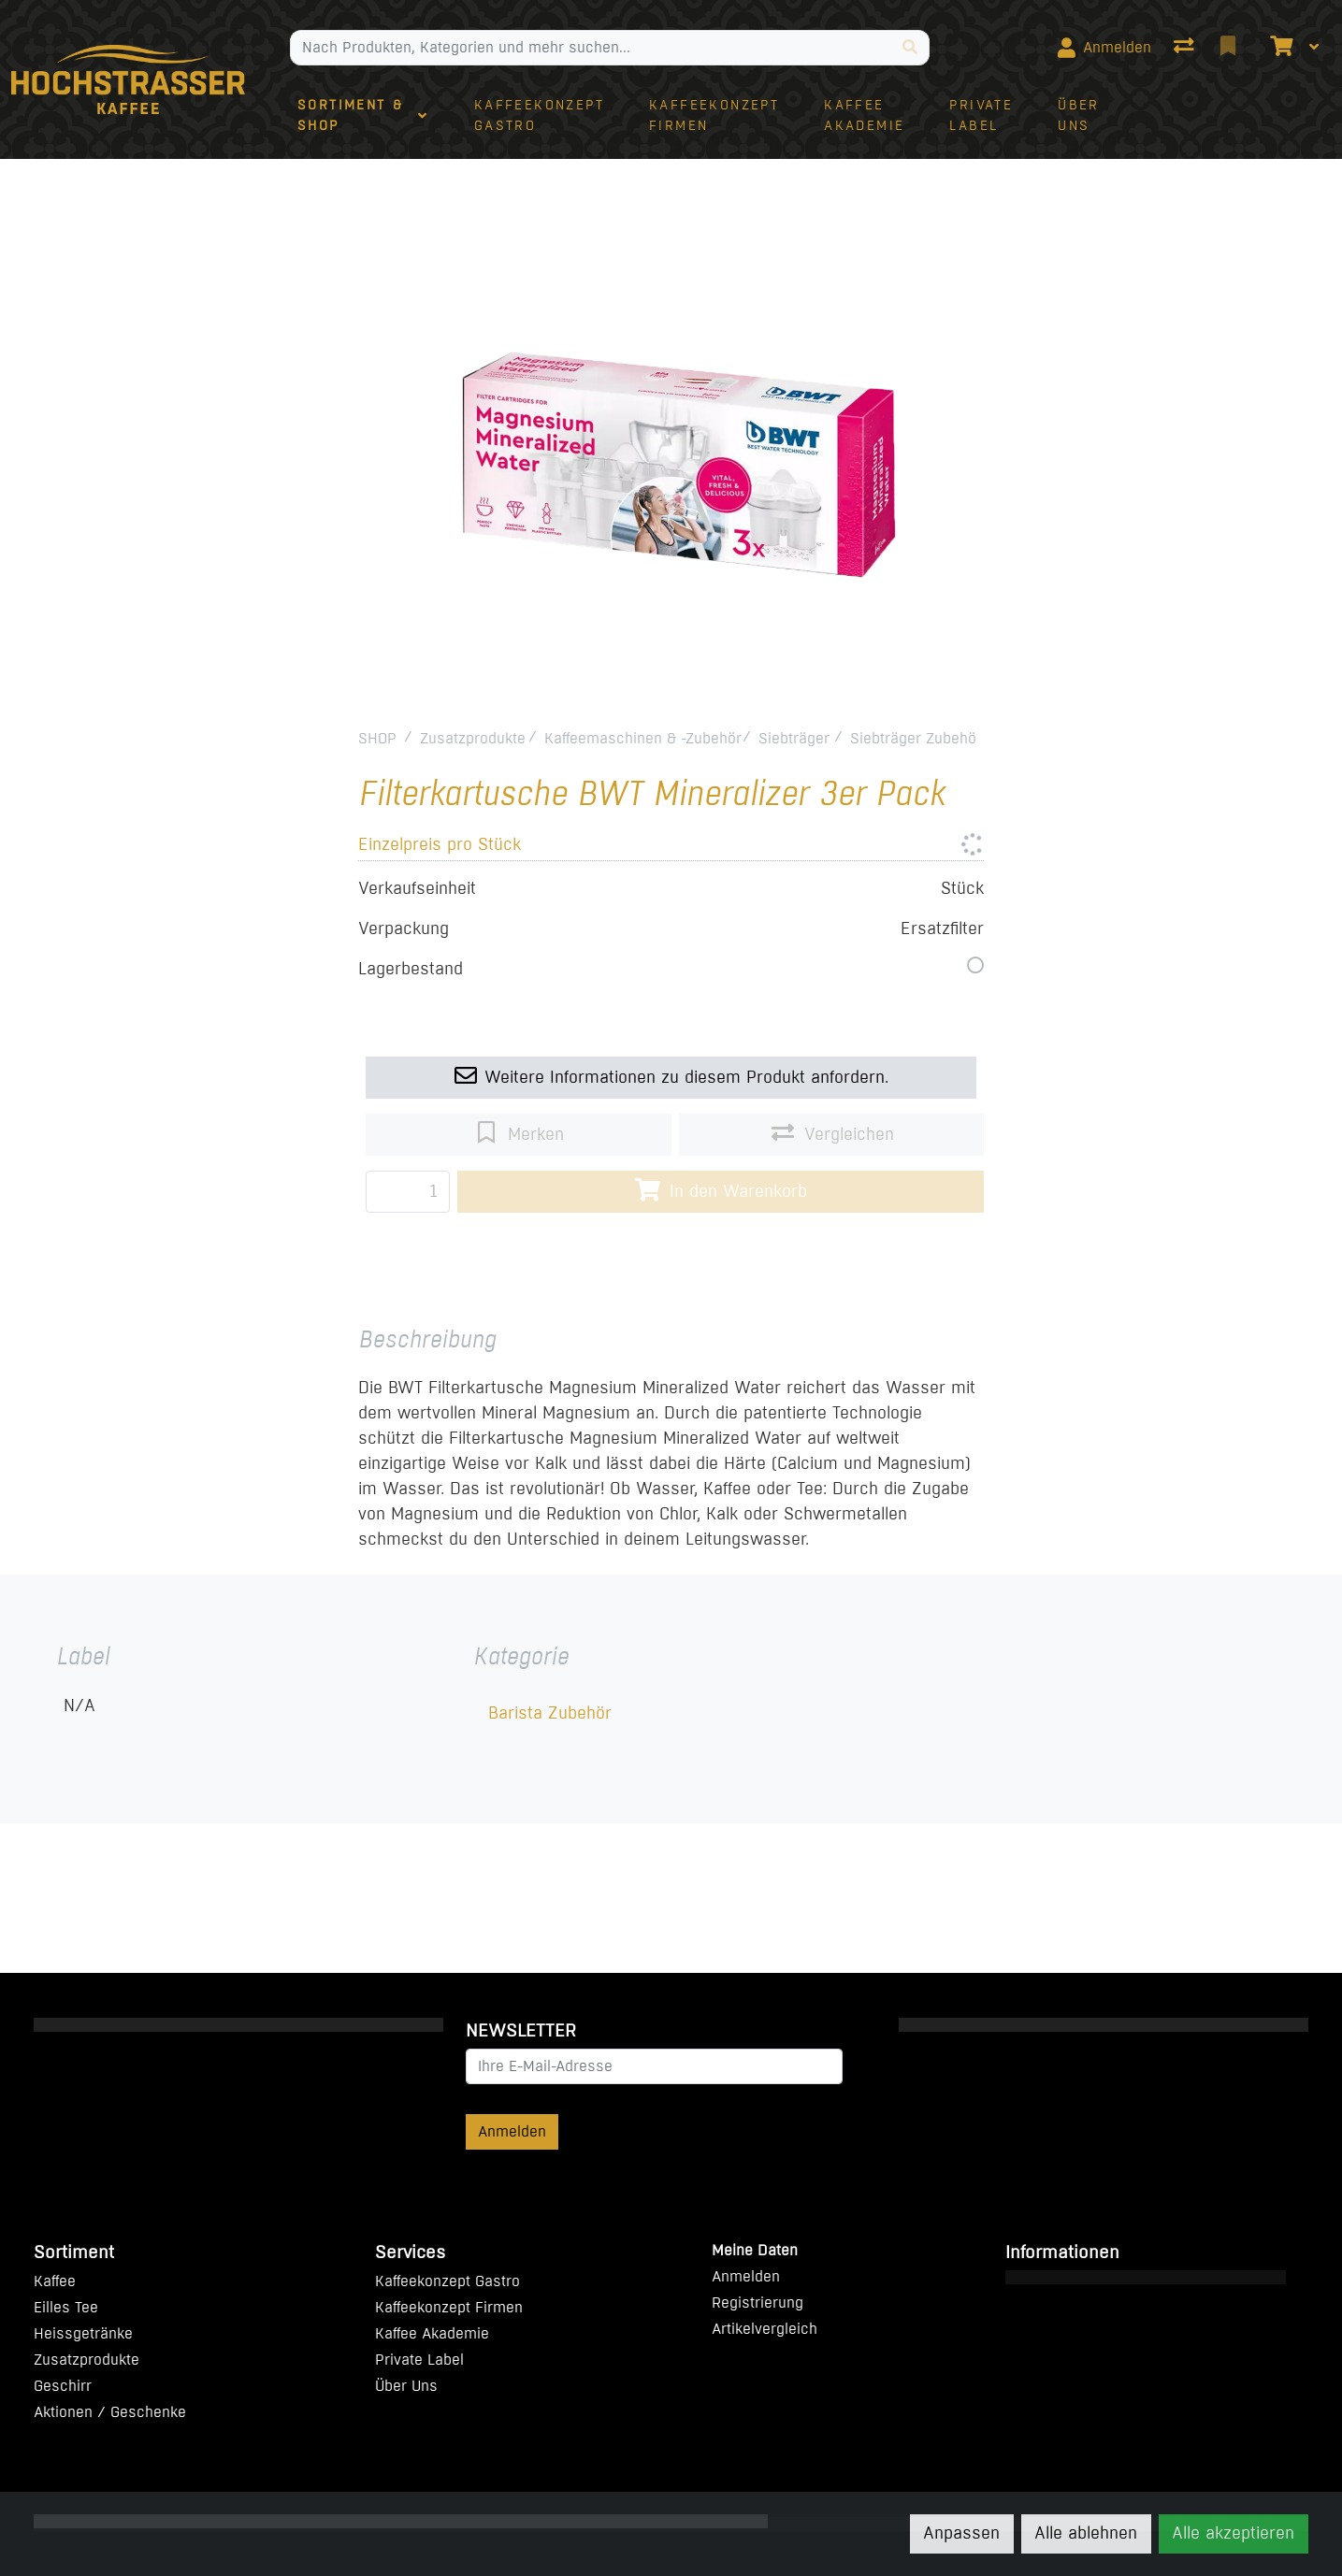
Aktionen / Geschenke (110, 2412)
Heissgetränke (83, 2333)
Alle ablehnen (1085, 2533)
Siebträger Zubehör (916, 738)
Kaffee (55, 2281)
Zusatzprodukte (473, 738)
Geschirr (63, 2386)
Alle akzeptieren (1233, 2533)
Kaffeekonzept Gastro (447, 2281)
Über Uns (406, 2386)
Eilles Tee (66, 2307)
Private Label (419, 2359)
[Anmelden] (1104, 47)
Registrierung (757, 2302)
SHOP (377, 738)
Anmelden (512, 2131)
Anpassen (961, 2533)
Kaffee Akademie (432, 2333)
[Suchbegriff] (591, 47)
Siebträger (794, 738)
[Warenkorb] (1279, 47)
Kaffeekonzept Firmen (449, 2307)
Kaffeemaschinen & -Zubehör (643, 738)
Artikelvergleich (764, 2329)
